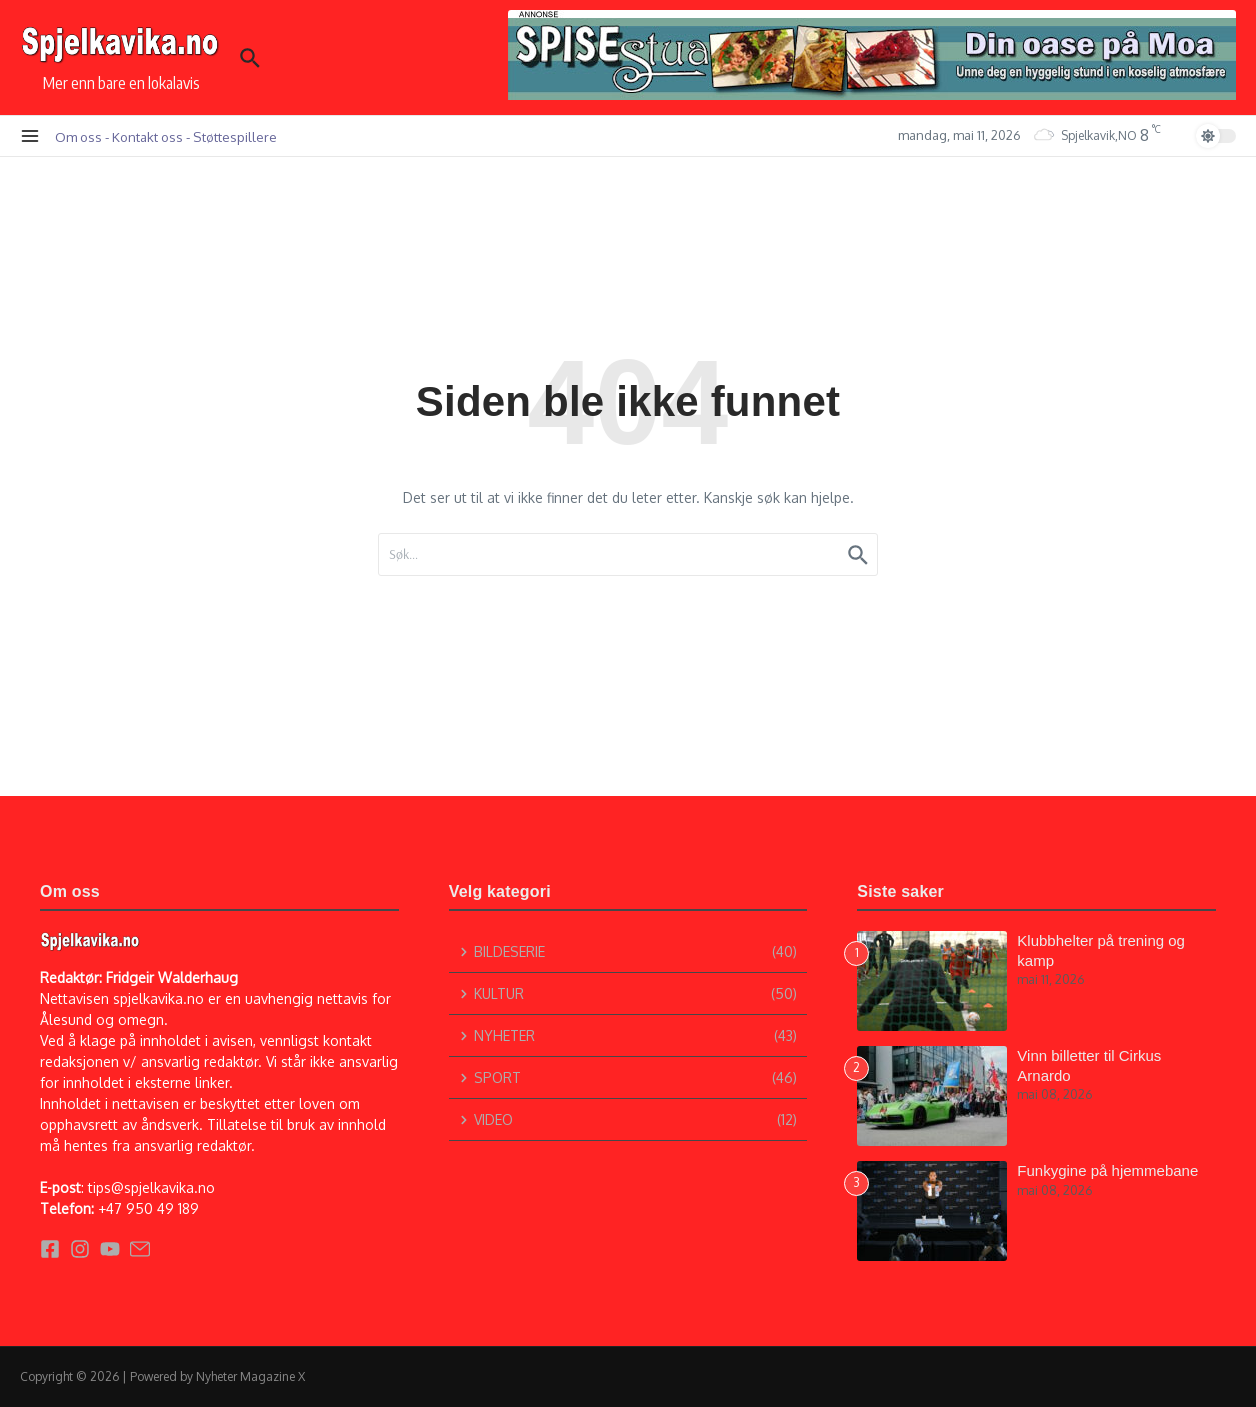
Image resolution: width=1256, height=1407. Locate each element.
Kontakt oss (147, 136)
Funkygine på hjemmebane (1107, 1170)
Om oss (78, 136)
